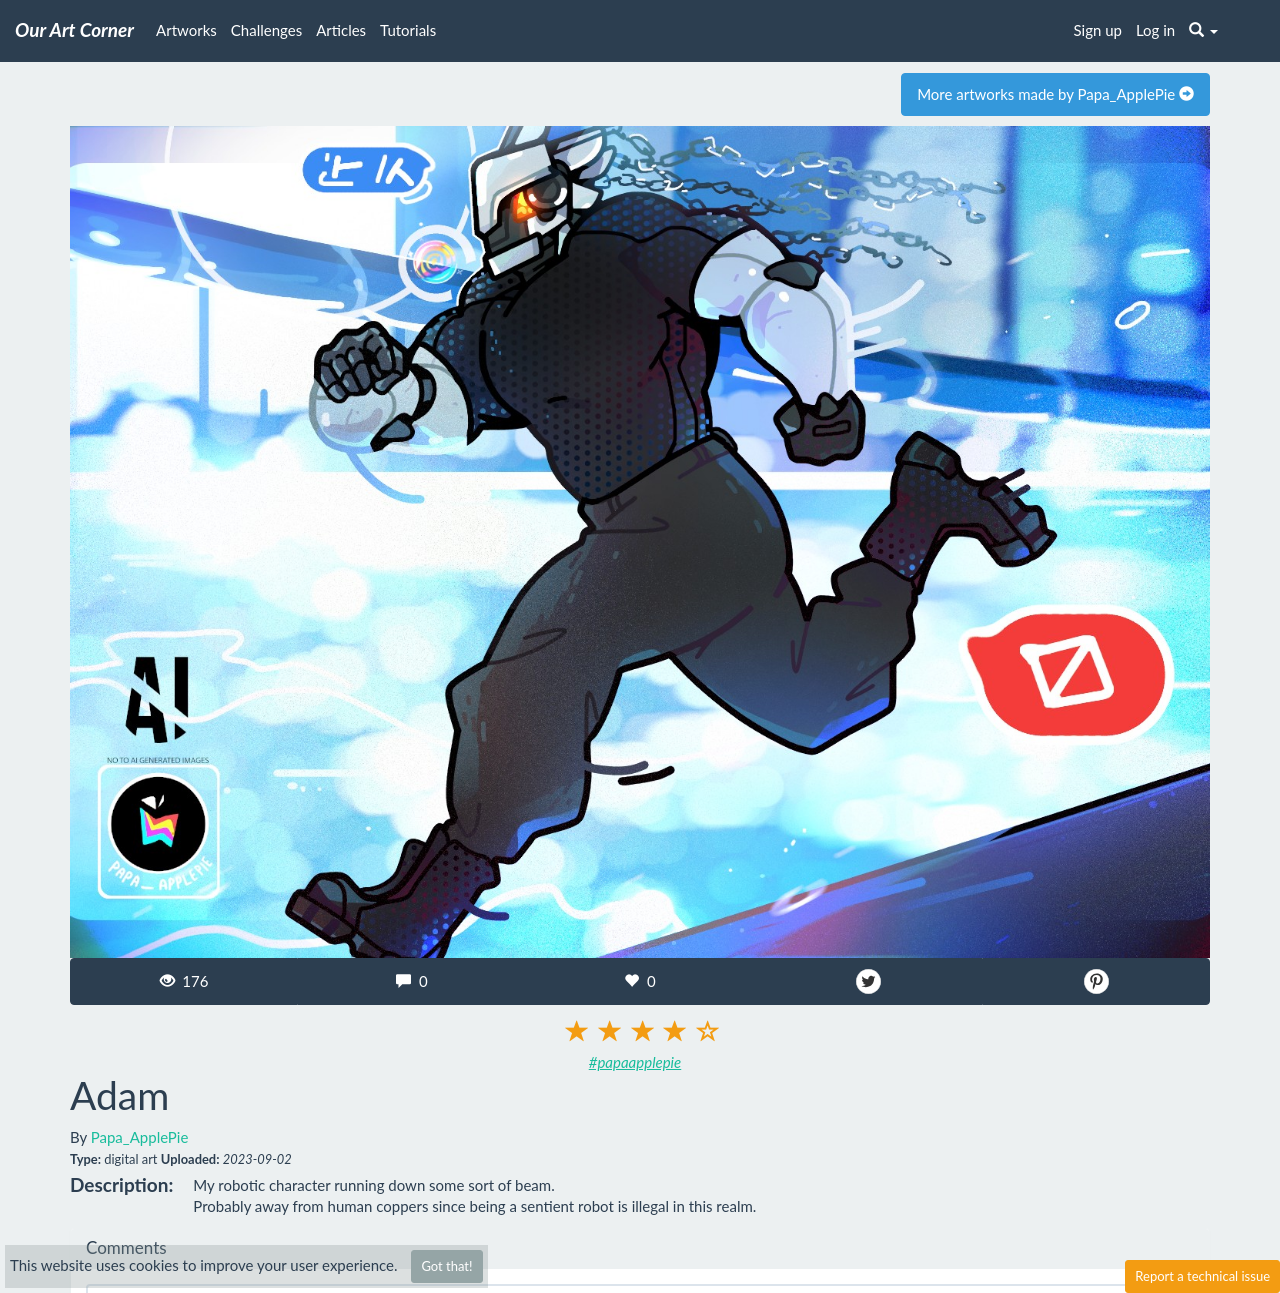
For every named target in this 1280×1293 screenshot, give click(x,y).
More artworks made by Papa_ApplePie (1055, 94)
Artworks (186, 30)
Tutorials (408, 30)
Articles (341, 30)
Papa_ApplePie (140, 1137)
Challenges (266, 30)
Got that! (446, 1266)
